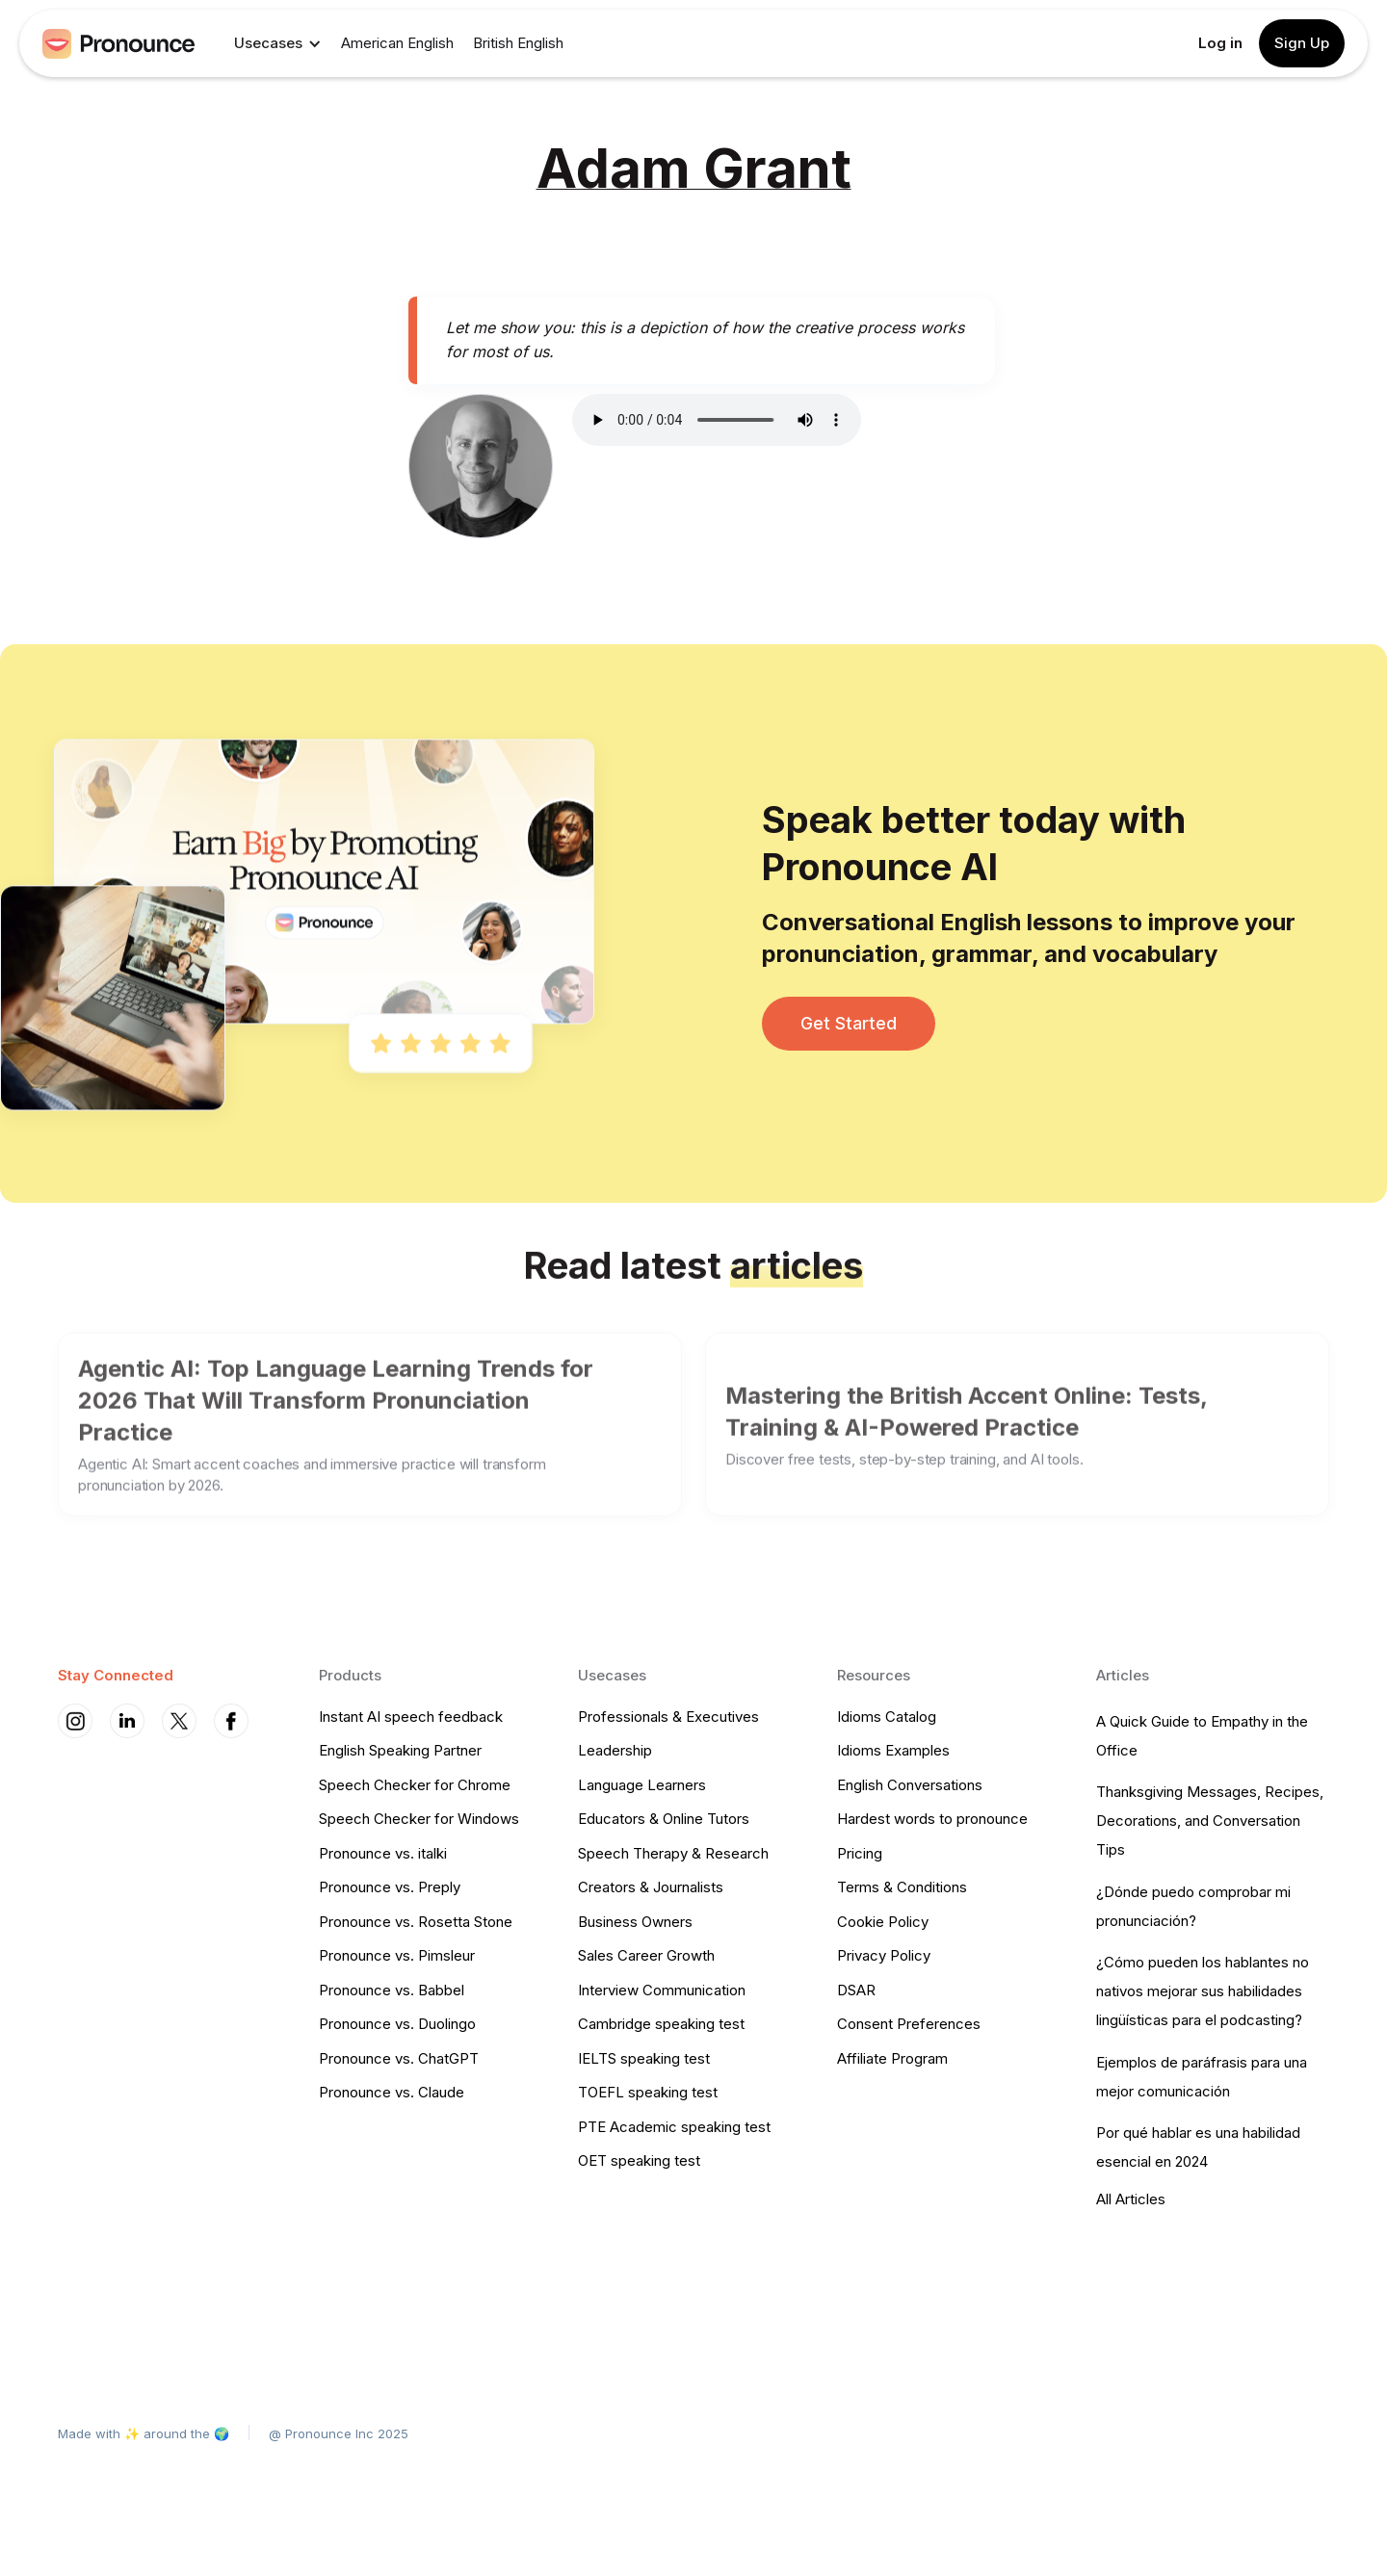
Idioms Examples (893, 1750)
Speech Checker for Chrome (414, 1785)
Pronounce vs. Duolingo (397, 2024)
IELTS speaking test (644, 2058)
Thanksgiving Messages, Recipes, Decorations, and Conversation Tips (1209, 1820)
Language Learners (642, 1785)
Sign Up (1301, 43)
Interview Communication (662, 1990)
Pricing (859, 1853)
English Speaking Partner (400, 1750)
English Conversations (909, 1785)
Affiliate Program (892, 2058)
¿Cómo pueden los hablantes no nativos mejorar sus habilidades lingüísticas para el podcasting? (1202, 1991)
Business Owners (635, 1921)
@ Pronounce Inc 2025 (338, 2433)
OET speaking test (639, 2160)
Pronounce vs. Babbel (391, 1990)
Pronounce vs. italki (383, 1853)
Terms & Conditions (902, 1887)
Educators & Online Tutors (663, 1818)
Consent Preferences (909, 2024)
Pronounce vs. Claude (391, 2092)
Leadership (615, 1750)
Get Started (848, 1023)
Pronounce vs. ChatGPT (399, 2058)
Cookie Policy (883, 1921)
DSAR (856, 1990)
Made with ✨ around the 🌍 (143, 2433)
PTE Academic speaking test (674, 2127)
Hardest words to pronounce (932, 1818)
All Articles (1130, 2199)
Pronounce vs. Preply (389, 1887)
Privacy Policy (883, 1955)
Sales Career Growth (646, 1955)
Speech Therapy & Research (673, 1853)
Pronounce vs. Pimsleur (397, 1955)
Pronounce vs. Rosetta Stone (415, 1921)
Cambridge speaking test (661, 2024)
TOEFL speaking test (648, 2092)
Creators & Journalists (650, 1887)
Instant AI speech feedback (411, 1716)
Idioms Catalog (886, 1716)
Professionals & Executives (668, 1716)
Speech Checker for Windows (419, 1818)
